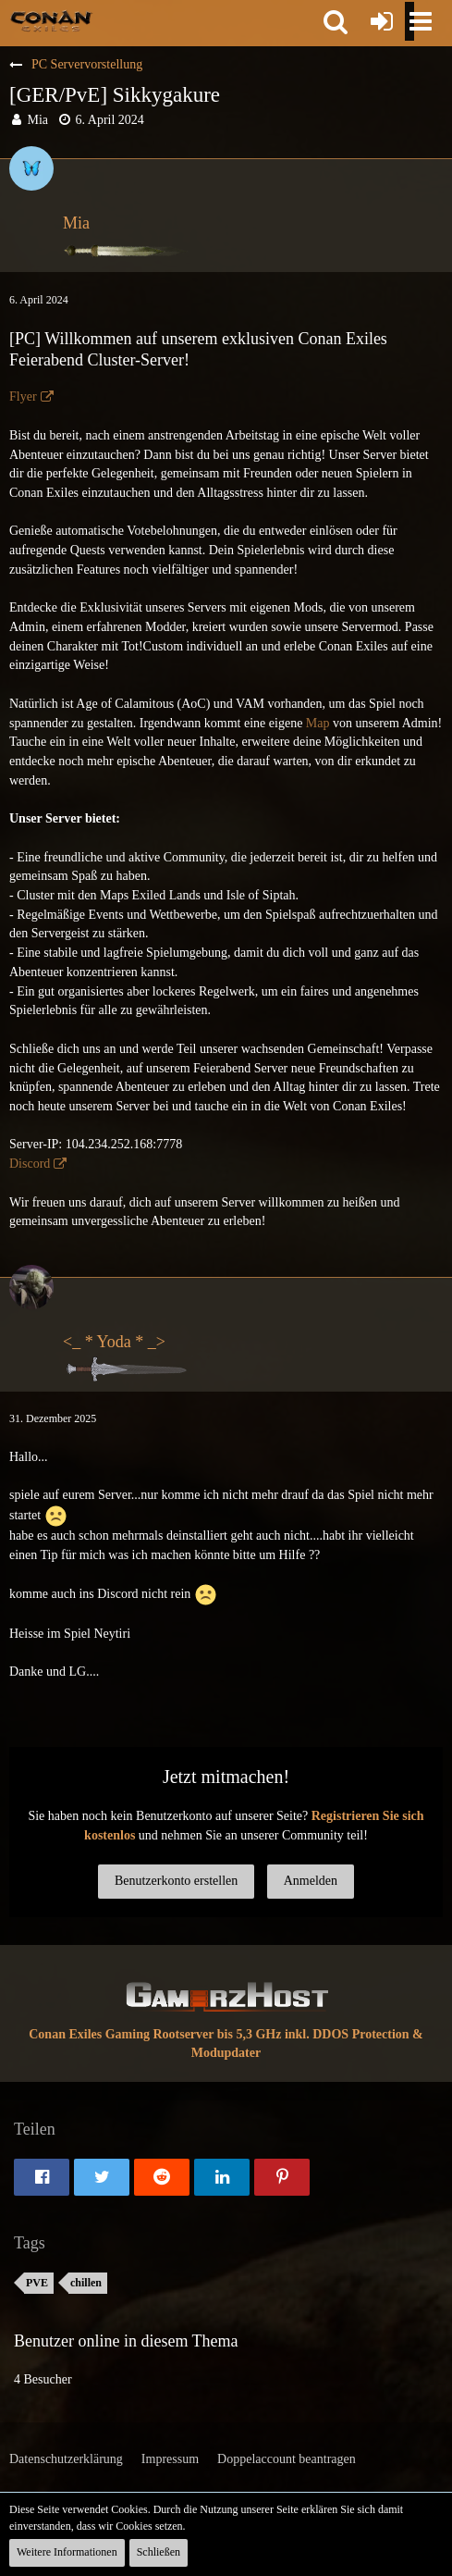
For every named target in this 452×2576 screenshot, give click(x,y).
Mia (38, 120)
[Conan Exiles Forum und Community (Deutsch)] (51, 20)
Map (318, 723)
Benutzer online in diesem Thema (126, 2341)
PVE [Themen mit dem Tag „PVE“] (37, 2282)
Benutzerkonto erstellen (176, 1881)
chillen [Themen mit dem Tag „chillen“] (86, 2282)
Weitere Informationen (67, 2551)
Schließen (158, 2551)
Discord (29, 1163)
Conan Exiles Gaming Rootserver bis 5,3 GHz (155, 2034)
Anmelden (310, 1881)
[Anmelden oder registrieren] (381, 21)
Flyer (23, 396)
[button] (335, 21)
